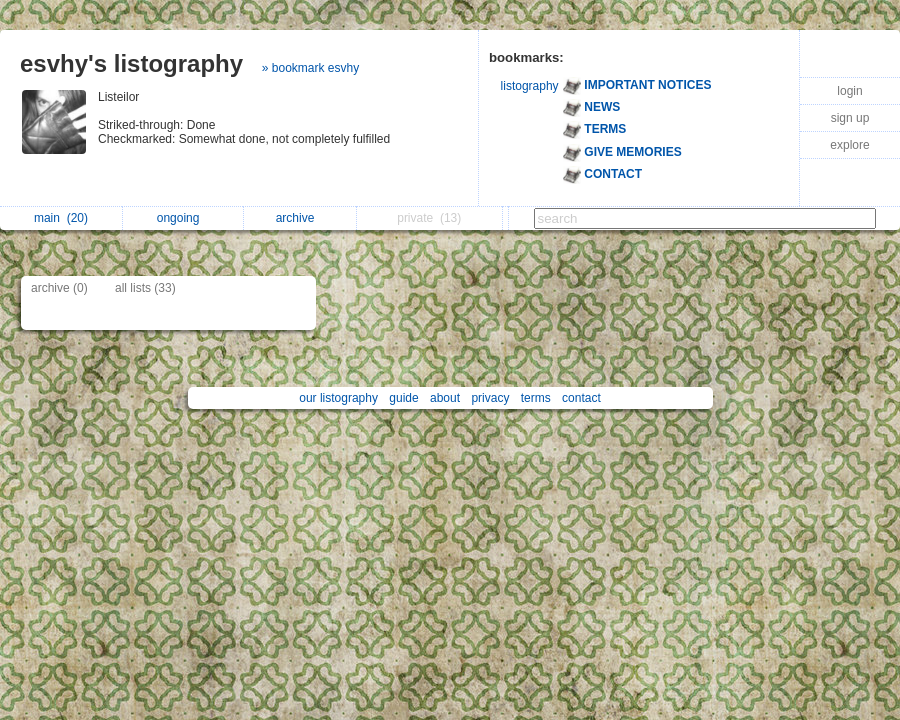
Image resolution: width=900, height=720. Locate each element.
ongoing (183, 218)
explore (849, 145)
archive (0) (59, 288)
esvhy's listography (131, 63)
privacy (490, 398)
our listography (338, 398)
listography (530, 86)
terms (536, 398)
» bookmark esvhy (310, 68)
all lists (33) (145, 288)
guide (403, 398)
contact (581, 398)
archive (300, 218)
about (445, 398)
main (61, 218)
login (849, 91)
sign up (850, 118)
